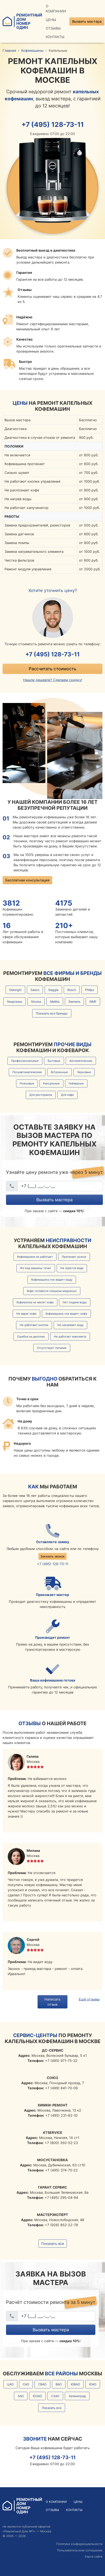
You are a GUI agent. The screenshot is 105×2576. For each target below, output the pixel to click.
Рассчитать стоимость (52, 669)
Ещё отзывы (89, 1999)
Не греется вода (71, 1268)
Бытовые (54, 1061)
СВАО (42, 2384)
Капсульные (51, 1084)
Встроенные (59, 1072)
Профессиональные (25, 1061)
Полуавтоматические (27, 1072)
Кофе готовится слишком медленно (52, 1291)
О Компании (56, 8)
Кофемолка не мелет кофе (35, 1302)
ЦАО (10, 2384)
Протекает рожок (74, 1257)
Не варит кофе (26, 1313)
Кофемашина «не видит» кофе (66, 1313)
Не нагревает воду (70, 1325)
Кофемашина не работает (35, 1257)
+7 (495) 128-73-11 (52, 124)
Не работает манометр (70, 1336)
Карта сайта (93, 2556)
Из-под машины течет (35, 1268)
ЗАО (21, 2396)
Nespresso (14, 1002)
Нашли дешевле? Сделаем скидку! (52, 680)
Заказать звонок (52, 1556)
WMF (92, 1002)
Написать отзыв (52, 2002)
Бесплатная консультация (27, 880)
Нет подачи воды (75, 1302)
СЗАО (55, 2396)
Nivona (36, 1002)
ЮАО (92, 2384)
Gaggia (53, 990)
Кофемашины (32, 50)
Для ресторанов (40, 1095)
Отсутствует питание (52, 1348)
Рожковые (27, 1084)
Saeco (34, 990)
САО (26, 2384)
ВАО (59, 2384)
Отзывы (53, 28)
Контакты (55, 37)
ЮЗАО (37, 2396)
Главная (9, 50)
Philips (89, 990)
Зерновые (84, 1072)
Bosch (71, 990)
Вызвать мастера (87, 21)
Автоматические (80, 1061)
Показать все (52, 2244)
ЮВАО (75, 2384)
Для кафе (67, 1095)
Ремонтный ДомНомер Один (22, 21)
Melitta (54, 1002)
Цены (51, 20)
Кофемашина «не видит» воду (51, 1279)
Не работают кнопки (34, 1325)
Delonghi (15, 990)
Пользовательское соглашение (79, 2550)
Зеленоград (77, 2396)
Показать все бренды (52, 1013)
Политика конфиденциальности (79, 2544)
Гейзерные (76, 1084)
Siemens (74, 1002)
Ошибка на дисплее (31, 1336)
